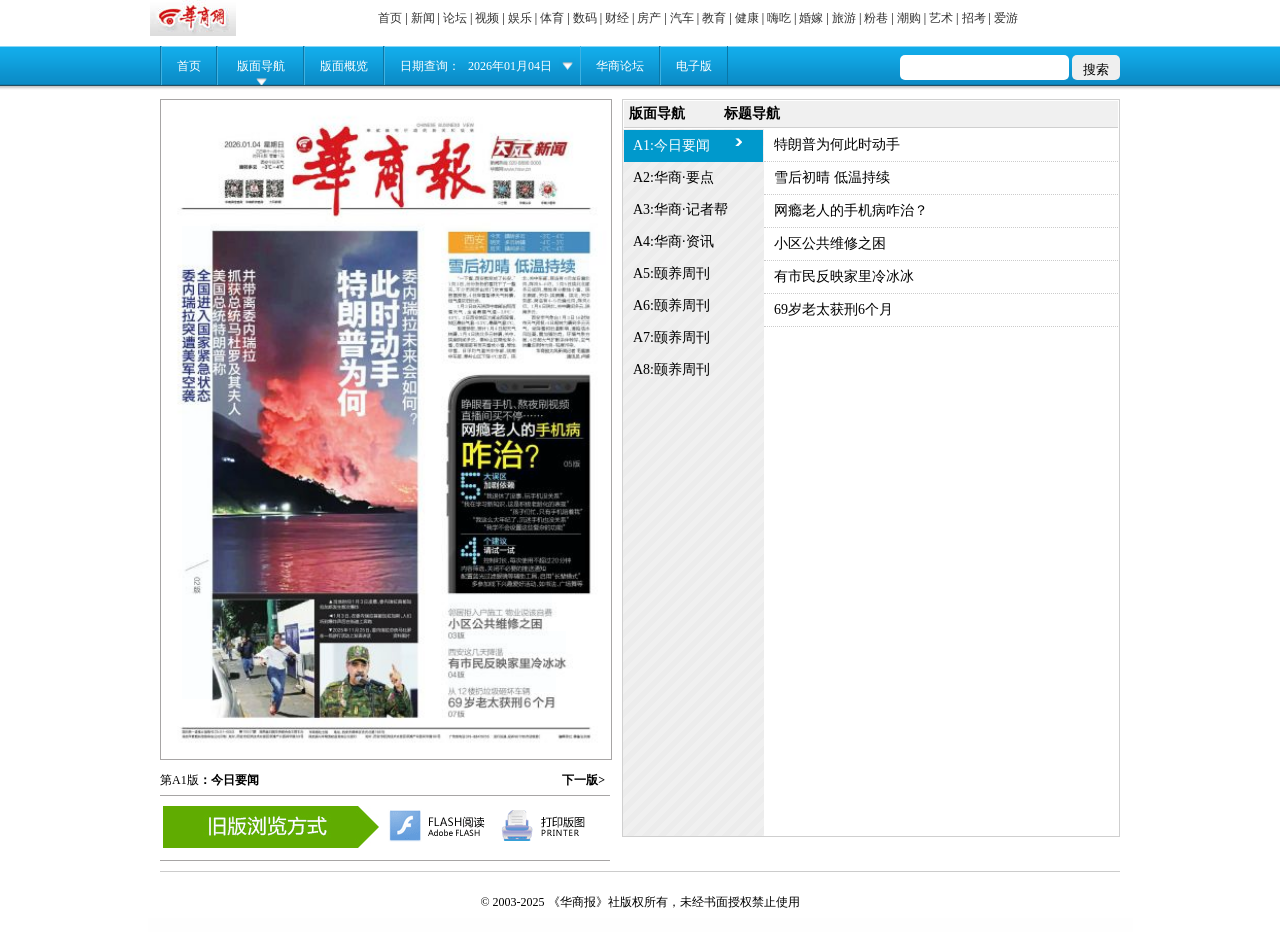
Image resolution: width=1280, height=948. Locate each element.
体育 (552, 18)
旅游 (844, 18)
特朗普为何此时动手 (837, 144)
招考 (974, 18)
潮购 (909, 18)
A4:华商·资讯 (673, 241)
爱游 (1006, 18)
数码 (585, 18)
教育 (714, 18)
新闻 (423, 18)
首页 (390, 18)
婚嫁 (811, 18)
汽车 (682, 18)
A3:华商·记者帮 (680, 209)
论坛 (455, 18)
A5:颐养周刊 (671, 273)
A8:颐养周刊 (671, 369)
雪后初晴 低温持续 (832, 177)
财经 (617, 18)
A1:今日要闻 (671, 145)
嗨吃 (779, 18)
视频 (487, 18)
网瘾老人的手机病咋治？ (851, 210)
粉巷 (876, 18)
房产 (649, 18)
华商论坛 (620, 66)
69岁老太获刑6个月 (833, 309)
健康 (747, 18)
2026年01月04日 (510, 66)
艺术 (941, 18)
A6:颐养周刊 (671, 305)
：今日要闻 (229, 780)
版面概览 (344, 66)
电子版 (694, 66)
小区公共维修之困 (830, 243)
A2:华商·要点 (673, 177)
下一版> (583, 780)
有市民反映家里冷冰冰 (844, 276)
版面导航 (261, 66)
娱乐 (520, 18)
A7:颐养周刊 (671, 337)
